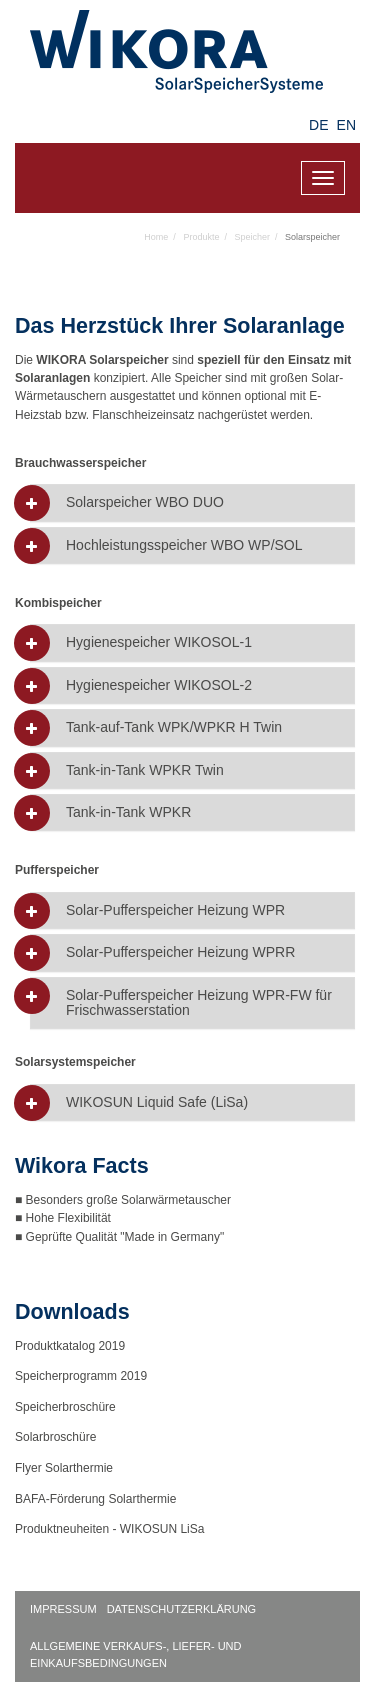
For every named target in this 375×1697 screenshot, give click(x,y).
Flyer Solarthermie (64, 1468)
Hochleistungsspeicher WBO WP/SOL (184, 545)
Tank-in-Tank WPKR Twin (145, 770)
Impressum (63, 1609)
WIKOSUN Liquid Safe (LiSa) (157, 1102)
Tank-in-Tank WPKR (128, 812)
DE (318, 125)
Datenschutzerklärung (182, 1609)
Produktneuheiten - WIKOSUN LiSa (109, 1529)
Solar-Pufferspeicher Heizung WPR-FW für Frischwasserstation (199, 1003)
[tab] (192, 502)
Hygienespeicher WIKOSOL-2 (159, 685)
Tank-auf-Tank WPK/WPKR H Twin (174, 727)
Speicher (252, 237)
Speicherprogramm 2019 (81, 1376)
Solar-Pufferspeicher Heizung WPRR (180, 952)
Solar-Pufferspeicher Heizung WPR (175, 910)
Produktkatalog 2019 (70, 1346)
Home (156, 237)
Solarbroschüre (55, 1437)
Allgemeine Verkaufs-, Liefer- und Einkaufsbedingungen (136, 1654)
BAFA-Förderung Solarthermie (95, 1499)
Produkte (201, 237)
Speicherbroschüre (65, 1407)
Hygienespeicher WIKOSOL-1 (159, 642)
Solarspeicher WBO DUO (145, 502)
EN (346, 125)
